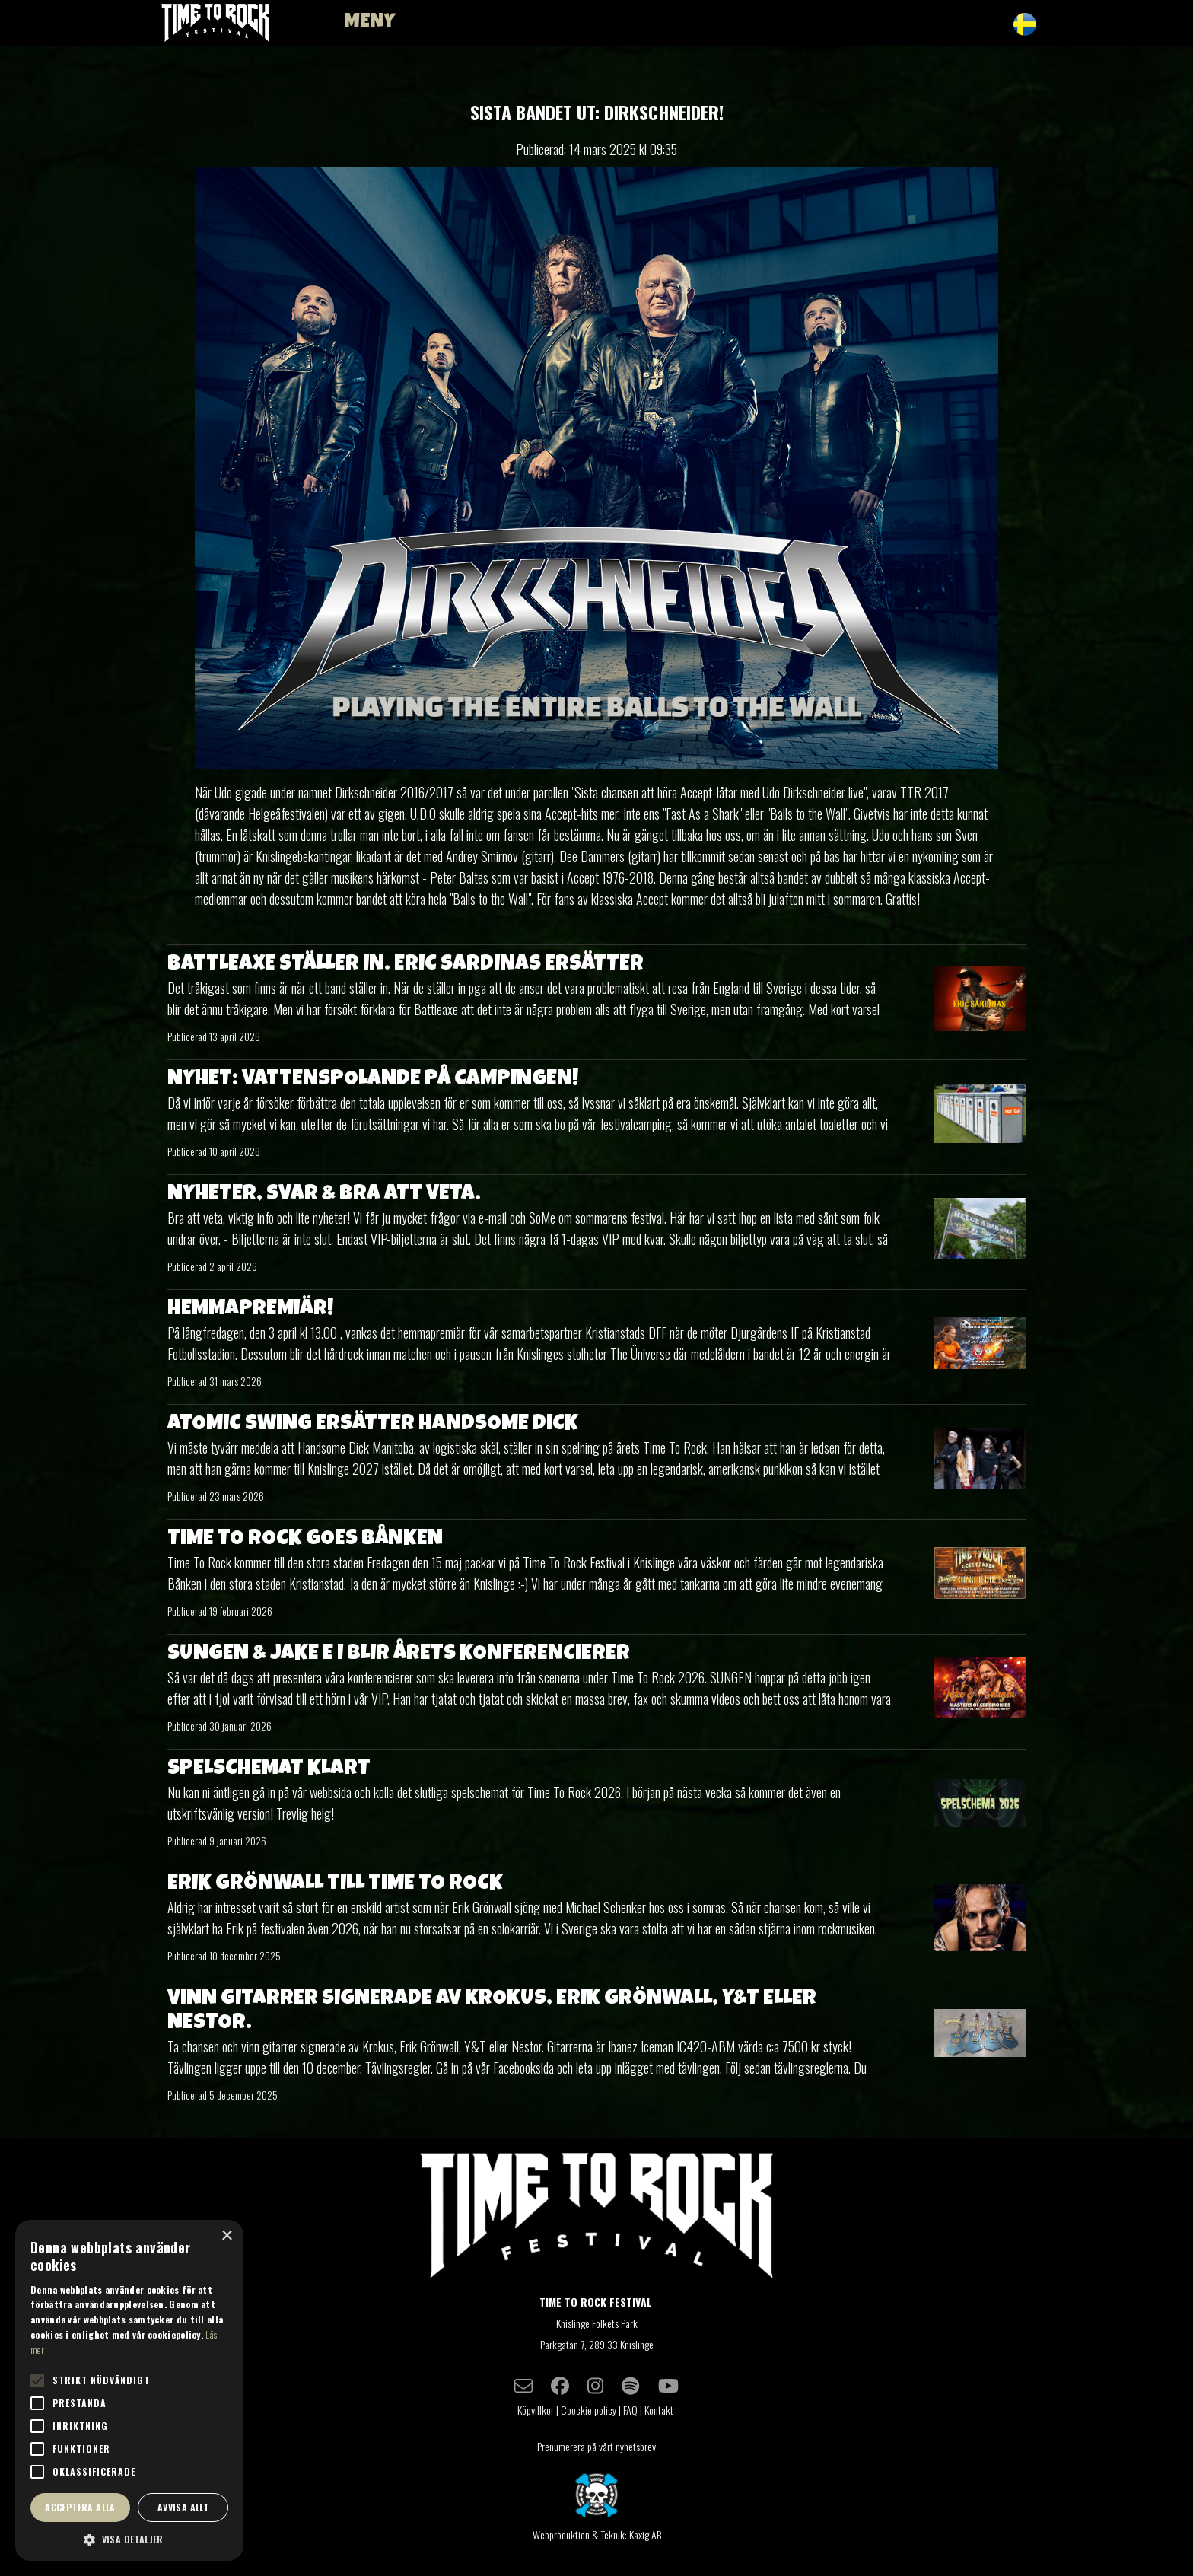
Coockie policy (588, 2410)
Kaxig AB (645, 2535)
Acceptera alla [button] (80, 2507)
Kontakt (660, 2410)
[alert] (129, 2390)
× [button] (226, 2236)
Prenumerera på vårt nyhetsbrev (596, 2446)
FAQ (630, 2410)
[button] (129, 2539)
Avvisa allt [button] (182, 2507)
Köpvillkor (535, 2410)
